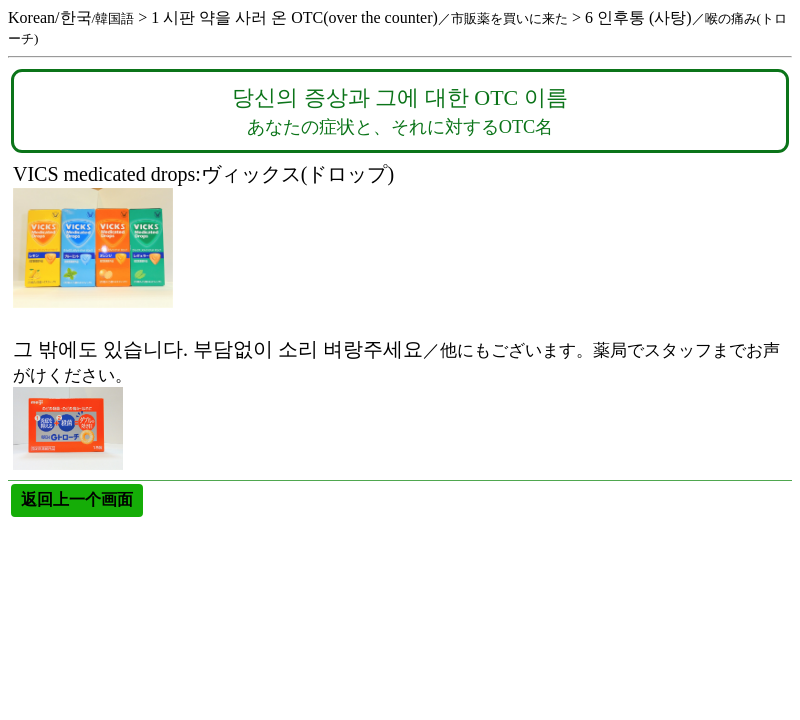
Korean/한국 (71, 17)
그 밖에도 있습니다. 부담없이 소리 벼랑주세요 (396, 316)
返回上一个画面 (77, 499)
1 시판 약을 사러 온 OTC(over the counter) (359, 17)
